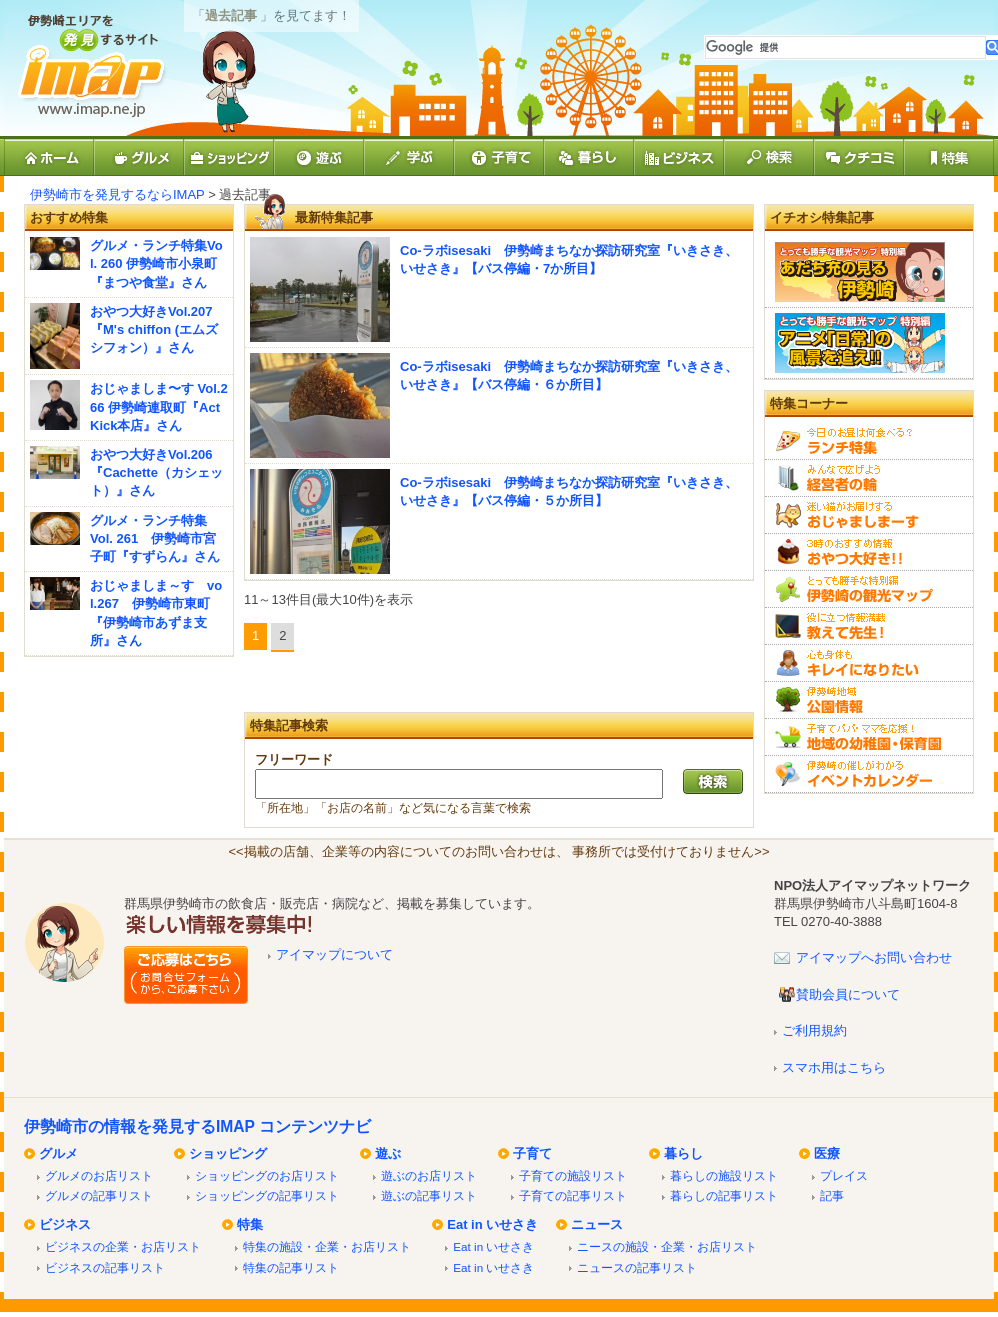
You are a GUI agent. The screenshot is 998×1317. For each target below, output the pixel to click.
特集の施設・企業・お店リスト (327, 1246)
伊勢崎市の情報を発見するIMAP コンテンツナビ (197, 1126)
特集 (250, 1224)
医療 (827, 1153)
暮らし (683, 1153)
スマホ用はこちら (834, 1067)
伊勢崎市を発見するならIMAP (117, 194)
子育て (532, 1153)
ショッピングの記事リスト (267, 1195)
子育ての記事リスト (573, 1195)
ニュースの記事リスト (637, 1267)
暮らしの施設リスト (724, 1175)
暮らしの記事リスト (724, 1195)
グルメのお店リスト (99, 1175)
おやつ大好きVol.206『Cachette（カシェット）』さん (156, 472)
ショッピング (228, 1153)
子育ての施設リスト (573, 1175)
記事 (832, 1195)
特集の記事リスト (291, 1267)
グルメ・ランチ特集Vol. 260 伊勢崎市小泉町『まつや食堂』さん (156, 263)
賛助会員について (848, 994)
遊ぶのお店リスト (429, 1175)
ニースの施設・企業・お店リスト (667, 1246)
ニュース (597, 1224)
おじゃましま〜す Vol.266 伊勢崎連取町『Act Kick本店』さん (159, 406)
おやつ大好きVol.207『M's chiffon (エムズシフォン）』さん (154, 329)
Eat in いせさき (492, 1224)
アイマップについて (334, 954)
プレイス (844, 1175)
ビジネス (65, 1224)
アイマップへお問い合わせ (874, 957)
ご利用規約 (814, 1030)
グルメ (58, 1153)
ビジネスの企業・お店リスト (123, 1246)
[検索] (845, 47)
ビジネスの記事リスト (105, 1267)
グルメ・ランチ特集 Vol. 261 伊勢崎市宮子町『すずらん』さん (155, 538)
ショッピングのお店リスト (267, 1175)
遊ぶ (388, 1153)
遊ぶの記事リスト (429, 1195)
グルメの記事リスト (99, 1195)
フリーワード (294, 759)
